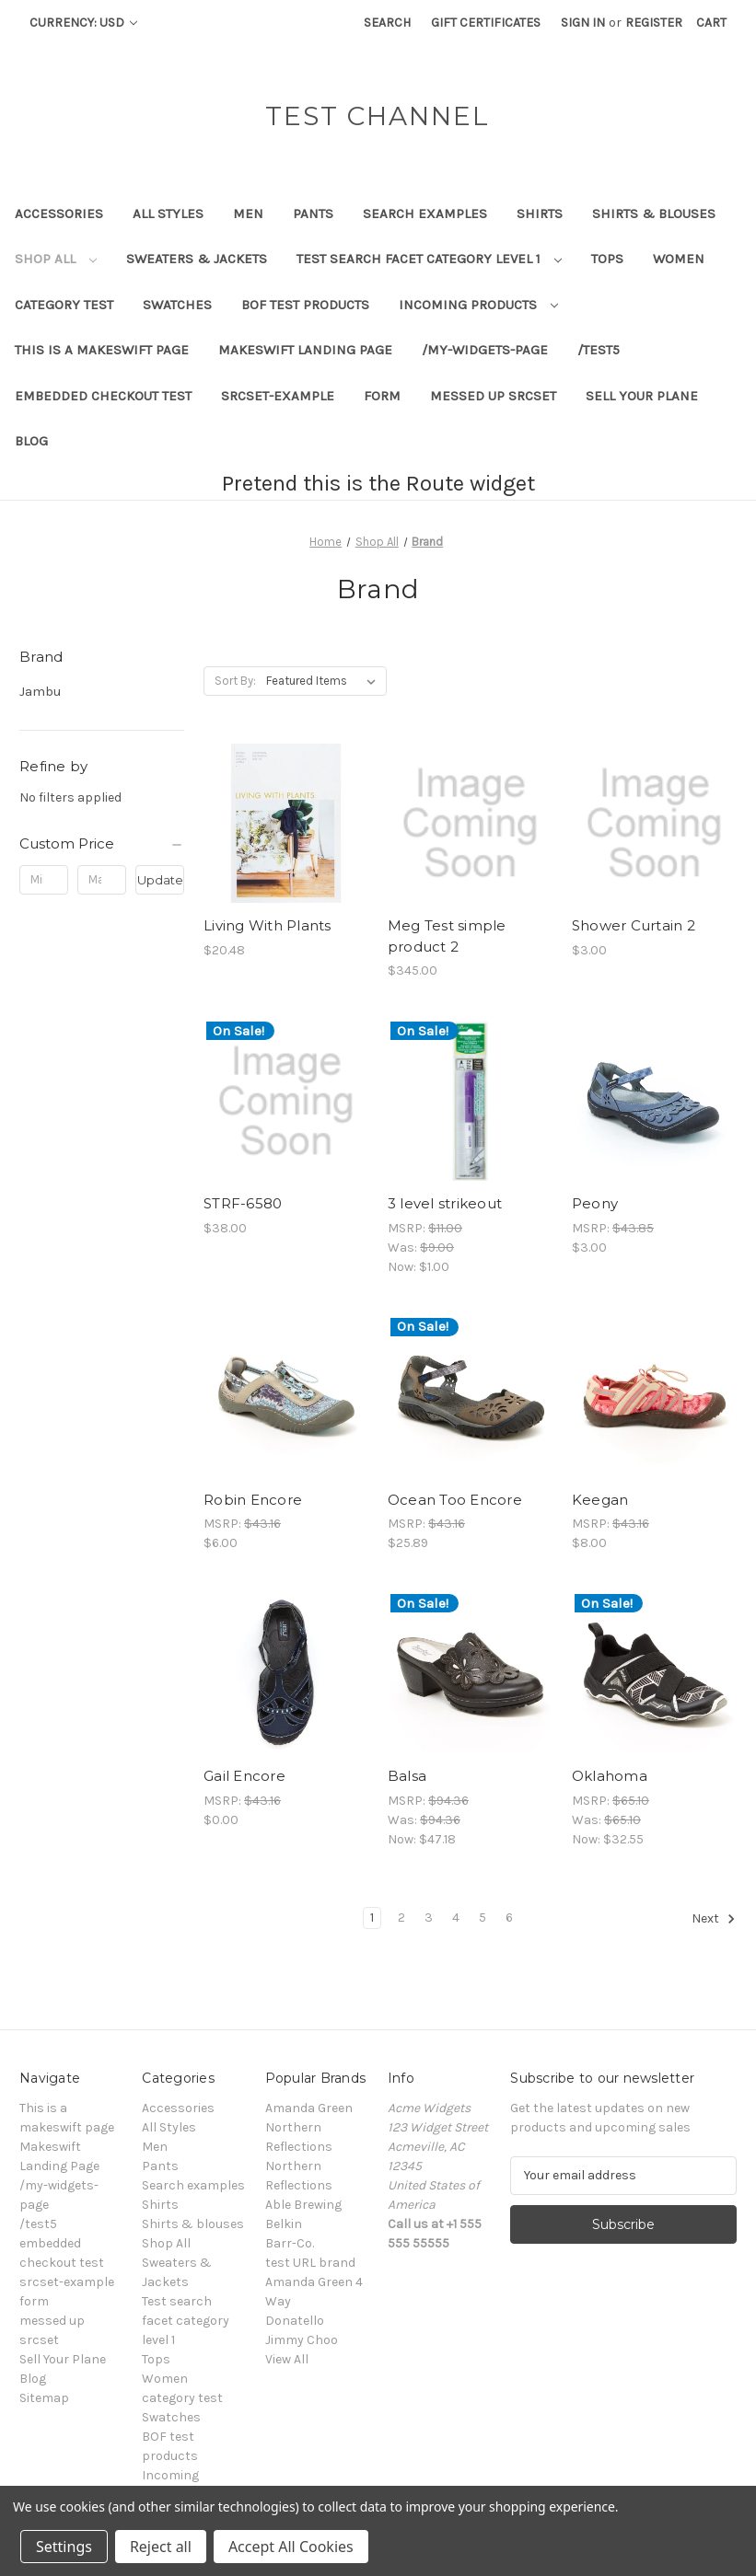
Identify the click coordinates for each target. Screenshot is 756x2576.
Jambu (40, 691)
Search (387, 22)
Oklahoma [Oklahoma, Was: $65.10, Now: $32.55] (609, 1776)
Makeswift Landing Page (305, 349)
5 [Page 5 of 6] (482, 1917)
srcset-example (277, 395)
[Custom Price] (101, 844)
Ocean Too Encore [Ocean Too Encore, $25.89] (455, 1499)
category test (64, 304)
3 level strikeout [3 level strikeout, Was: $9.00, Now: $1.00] (445, 1203)
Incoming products (478, 304)
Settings (64, 2546)
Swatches (177, 304)
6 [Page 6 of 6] (509, 1917)
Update (160, 879)
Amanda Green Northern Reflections (309, 2127)
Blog (31, 441)
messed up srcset (493, 395)
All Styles (168, 213)
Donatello (294, 2320)
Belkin (283, 2224)
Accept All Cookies (291, 2546)
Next (714, 1919)
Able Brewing (303, 2204)
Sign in (583, 22)
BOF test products (305, 304)
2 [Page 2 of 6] (401, 1917)
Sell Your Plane (642, 395)
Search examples (425, 213)
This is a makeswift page (102, 349)
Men (248, 213)
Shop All (56, 258)
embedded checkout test (103, 395)
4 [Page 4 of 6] (455, 1917)
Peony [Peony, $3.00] (595, 1203)
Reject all (161, 2546)
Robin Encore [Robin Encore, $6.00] (253, 1499)
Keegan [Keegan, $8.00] (600, 1499)
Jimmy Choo (301, 2340)
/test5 (598, 349)
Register (653, 22)
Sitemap (44, 2398)
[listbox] (324, 681)
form (382, 395)
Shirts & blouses (653, 213)
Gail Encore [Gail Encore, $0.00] (244, 1776)
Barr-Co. (289, 2243)
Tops (607, 258)
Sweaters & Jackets (196, 258)
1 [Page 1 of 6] (372, 1917)
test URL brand (310, 2262)
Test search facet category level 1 (429, 258)
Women (678, 258)
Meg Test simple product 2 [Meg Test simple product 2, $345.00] (447, 936)
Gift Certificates (486, 22)
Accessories (59, 213)
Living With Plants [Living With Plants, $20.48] (267, 925)
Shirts (540, 213)
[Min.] (43, 880)
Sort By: (235, 680)
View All (286, 2359)
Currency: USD (83, 22)
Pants (313, 213)
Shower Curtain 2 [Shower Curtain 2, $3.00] (633, 925)
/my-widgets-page (485, 349)
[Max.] (101, 880)
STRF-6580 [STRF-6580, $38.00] (243, 1203)
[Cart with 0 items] (711, 22)
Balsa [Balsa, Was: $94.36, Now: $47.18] (407, 1776)
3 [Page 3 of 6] (429, 1917)
